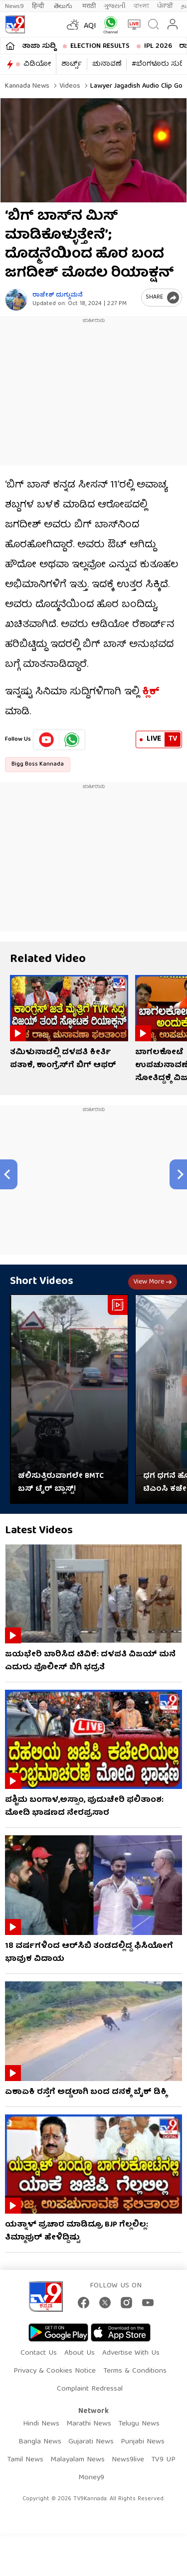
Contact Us (38, 2353)
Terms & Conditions (135, 2371)
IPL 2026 (158, 46)
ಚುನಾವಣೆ (106, 64)
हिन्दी (39, 6)
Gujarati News (91, 2441)
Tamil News (25, 2459)
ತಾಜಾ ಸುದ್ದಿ (39, 46)
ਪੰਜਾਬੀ (165, 6)
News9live (128, 2459)
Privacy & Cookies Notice (54, 2371)
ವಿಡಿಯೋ (37, 64)
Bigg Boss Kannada (37, 764)
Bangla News (39, 2441)
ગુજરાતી (115, 6)
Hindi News (41, 2423)
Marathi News (88, 2423)
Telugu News (139, 2423)
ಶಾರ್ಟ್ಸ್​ (71, 64)
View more (152, 1282)
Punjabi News (143, 2441)
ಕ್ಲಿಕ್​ (151, 692)
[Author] (16, 300)
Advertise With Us (131, 2353)
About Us (79, 2353)
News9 (14, 6)
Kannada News (27, 86)
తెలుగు (64, 6)
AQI (90, 26)
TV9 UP (163, 2459)
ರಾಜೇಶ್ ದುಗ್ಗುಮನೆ (57, 295)
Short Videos (41, 1281)
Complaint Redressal (90, 2389)
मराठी (89, 6)
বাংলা (141, 6)
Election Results (100, 46)
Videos (68, 86)
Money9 (91, 2477)
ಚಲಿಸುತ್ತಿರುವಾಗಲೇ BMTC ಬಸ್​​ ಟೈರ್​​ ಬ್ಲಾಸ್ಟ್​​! (61, 1483)
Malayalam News (77, 2459)
